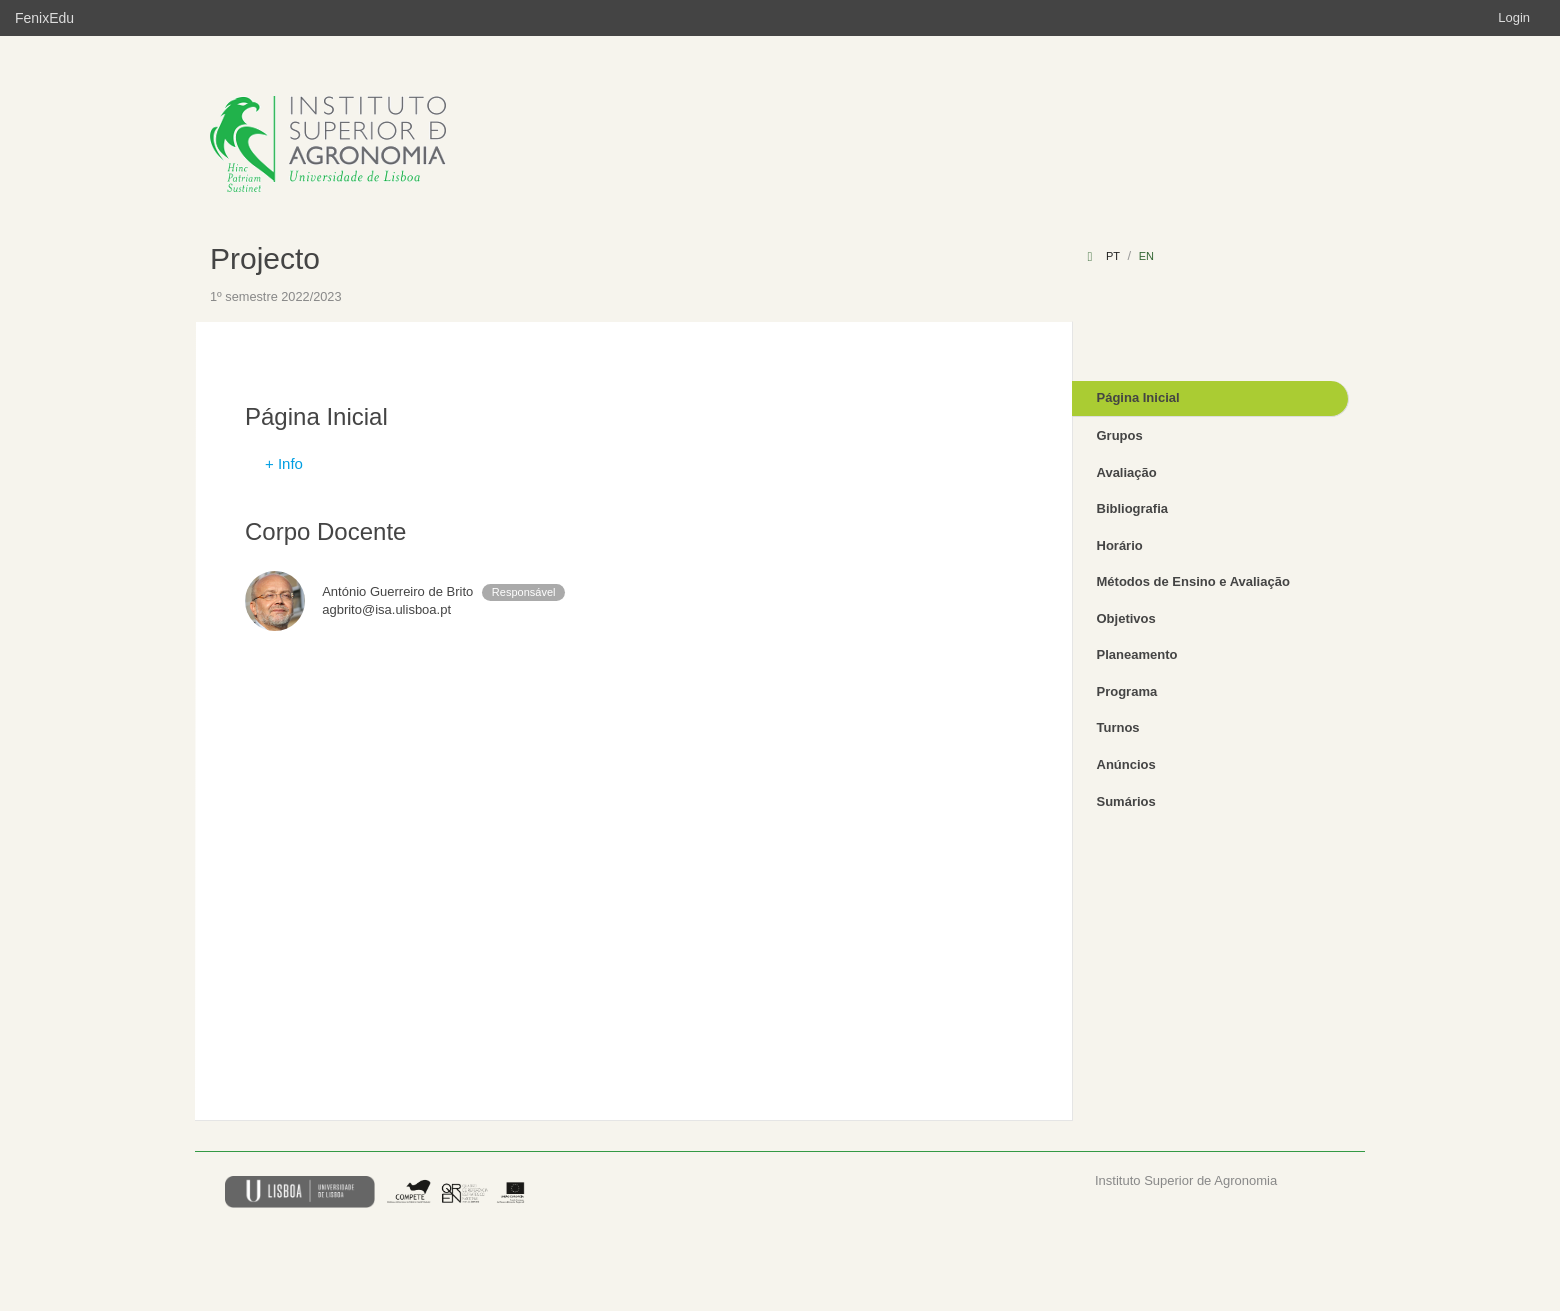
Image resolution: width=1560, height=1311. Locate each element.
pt (1113, 256)
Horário (1120, 545)
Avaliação (1127, 472)
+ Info (284, 463)
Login (1514, 17)
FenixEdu (44, 18)
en (1146, 256)
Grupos (1120, 435)
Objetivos (1126, 618)
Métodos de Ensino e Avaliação (1193, 581)
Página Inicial (1138, 397)
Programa (1127, 691)
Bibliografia (1133, 508)
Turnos (1118, 727)
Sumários (1126, 801)
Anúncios (1126, 764)
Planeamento (1137, 654)
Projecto (265, 258)
